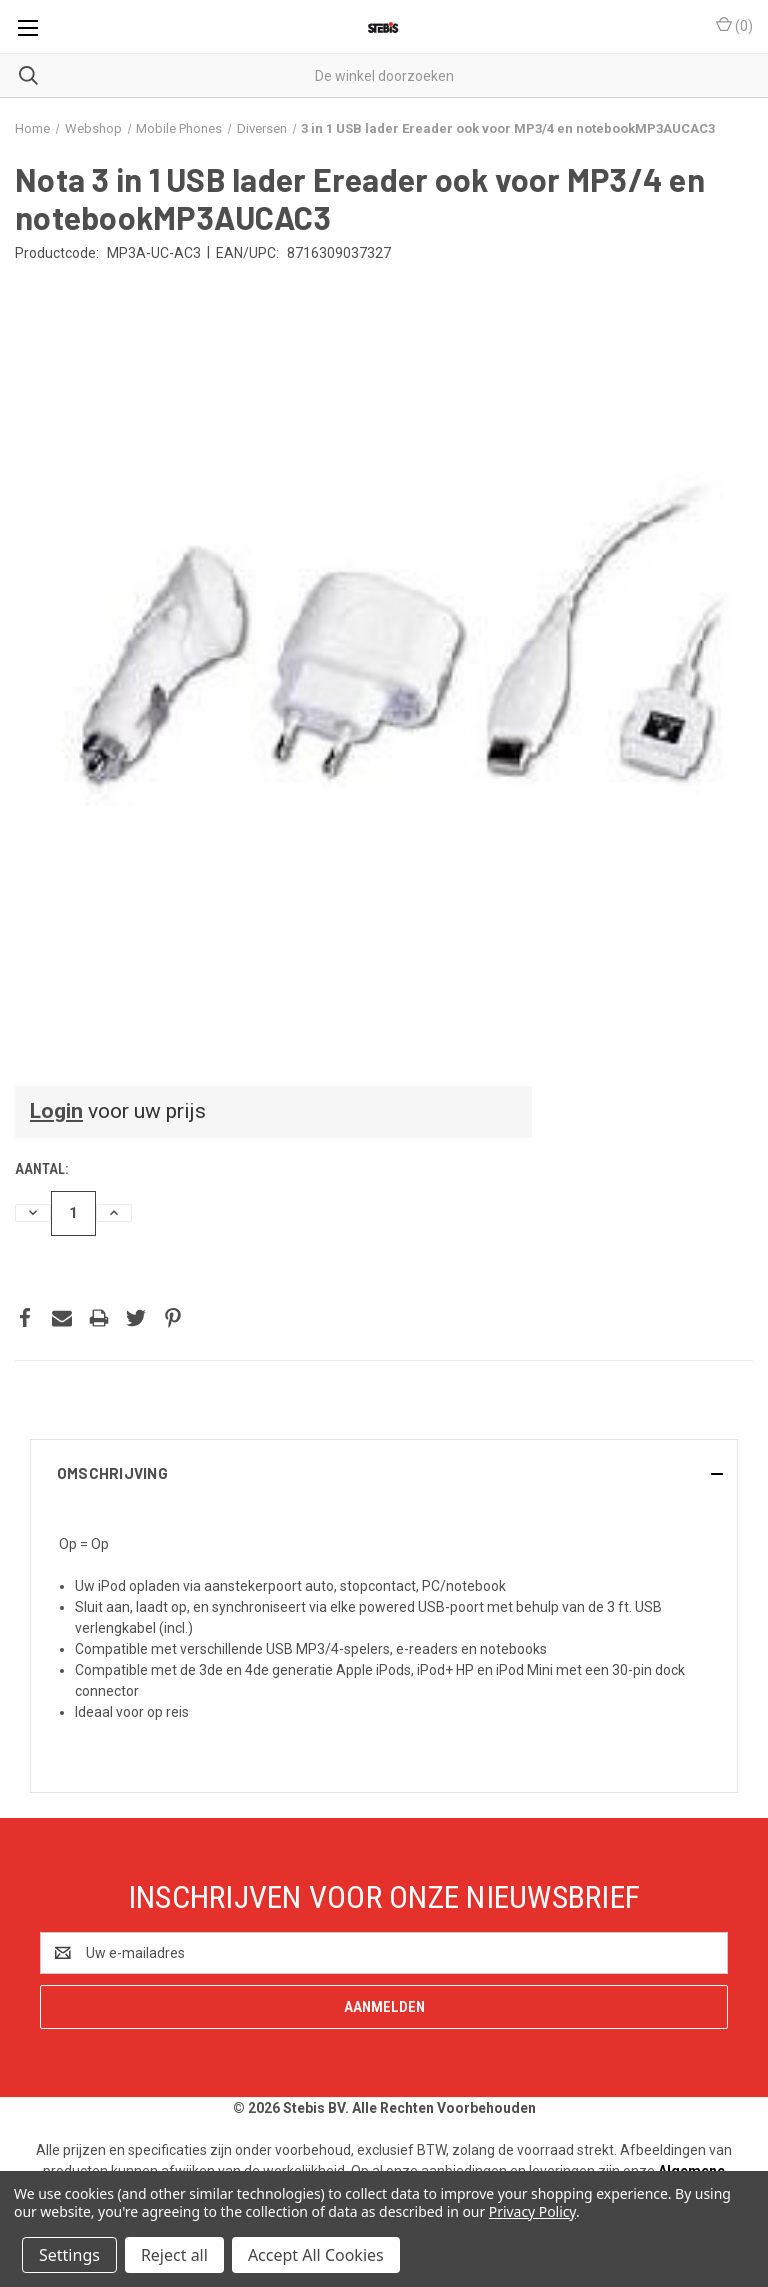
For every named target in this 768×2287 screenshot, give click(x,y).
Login (56, 1111)
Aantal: (41, 1169)
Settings (69, 2255)
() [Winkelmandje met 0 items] (734, 25)
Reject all (174, 2255)
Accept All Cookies (316, 2255)
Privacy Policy (532, 2211)
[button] (384, 1473)
